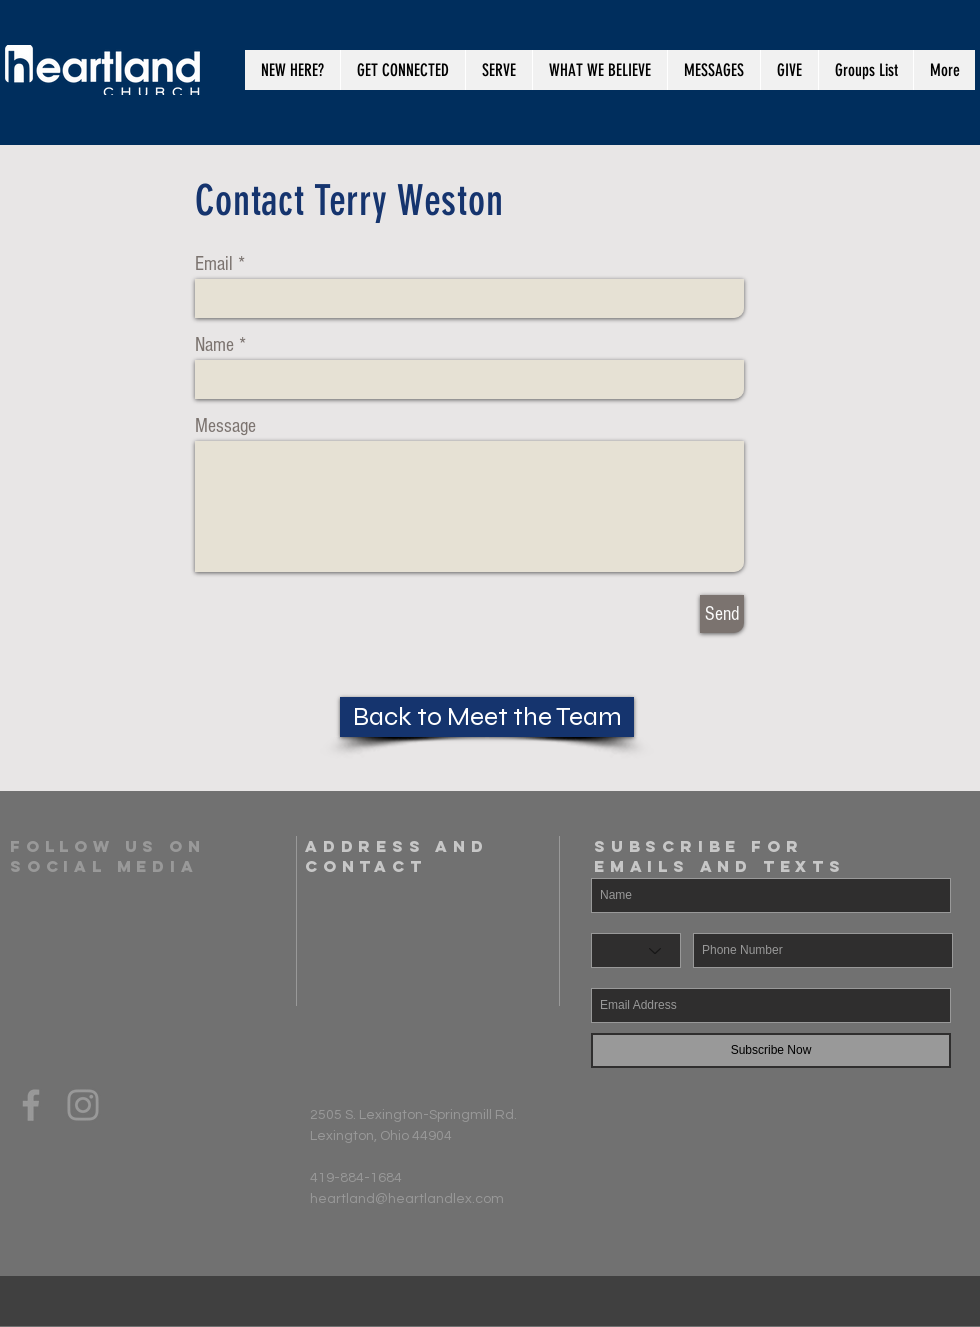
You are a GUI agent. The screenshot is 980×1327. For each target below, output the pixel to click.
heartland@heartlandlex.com (407, 1199)
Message (225, 426)
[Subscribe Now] (771, 1050)
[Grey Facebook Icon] (31, 1105)
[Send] (722, 614)
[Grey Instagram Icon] (83, 1105)
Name (214, 345)
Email (214, 264)
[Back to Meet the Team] (487, 717)
